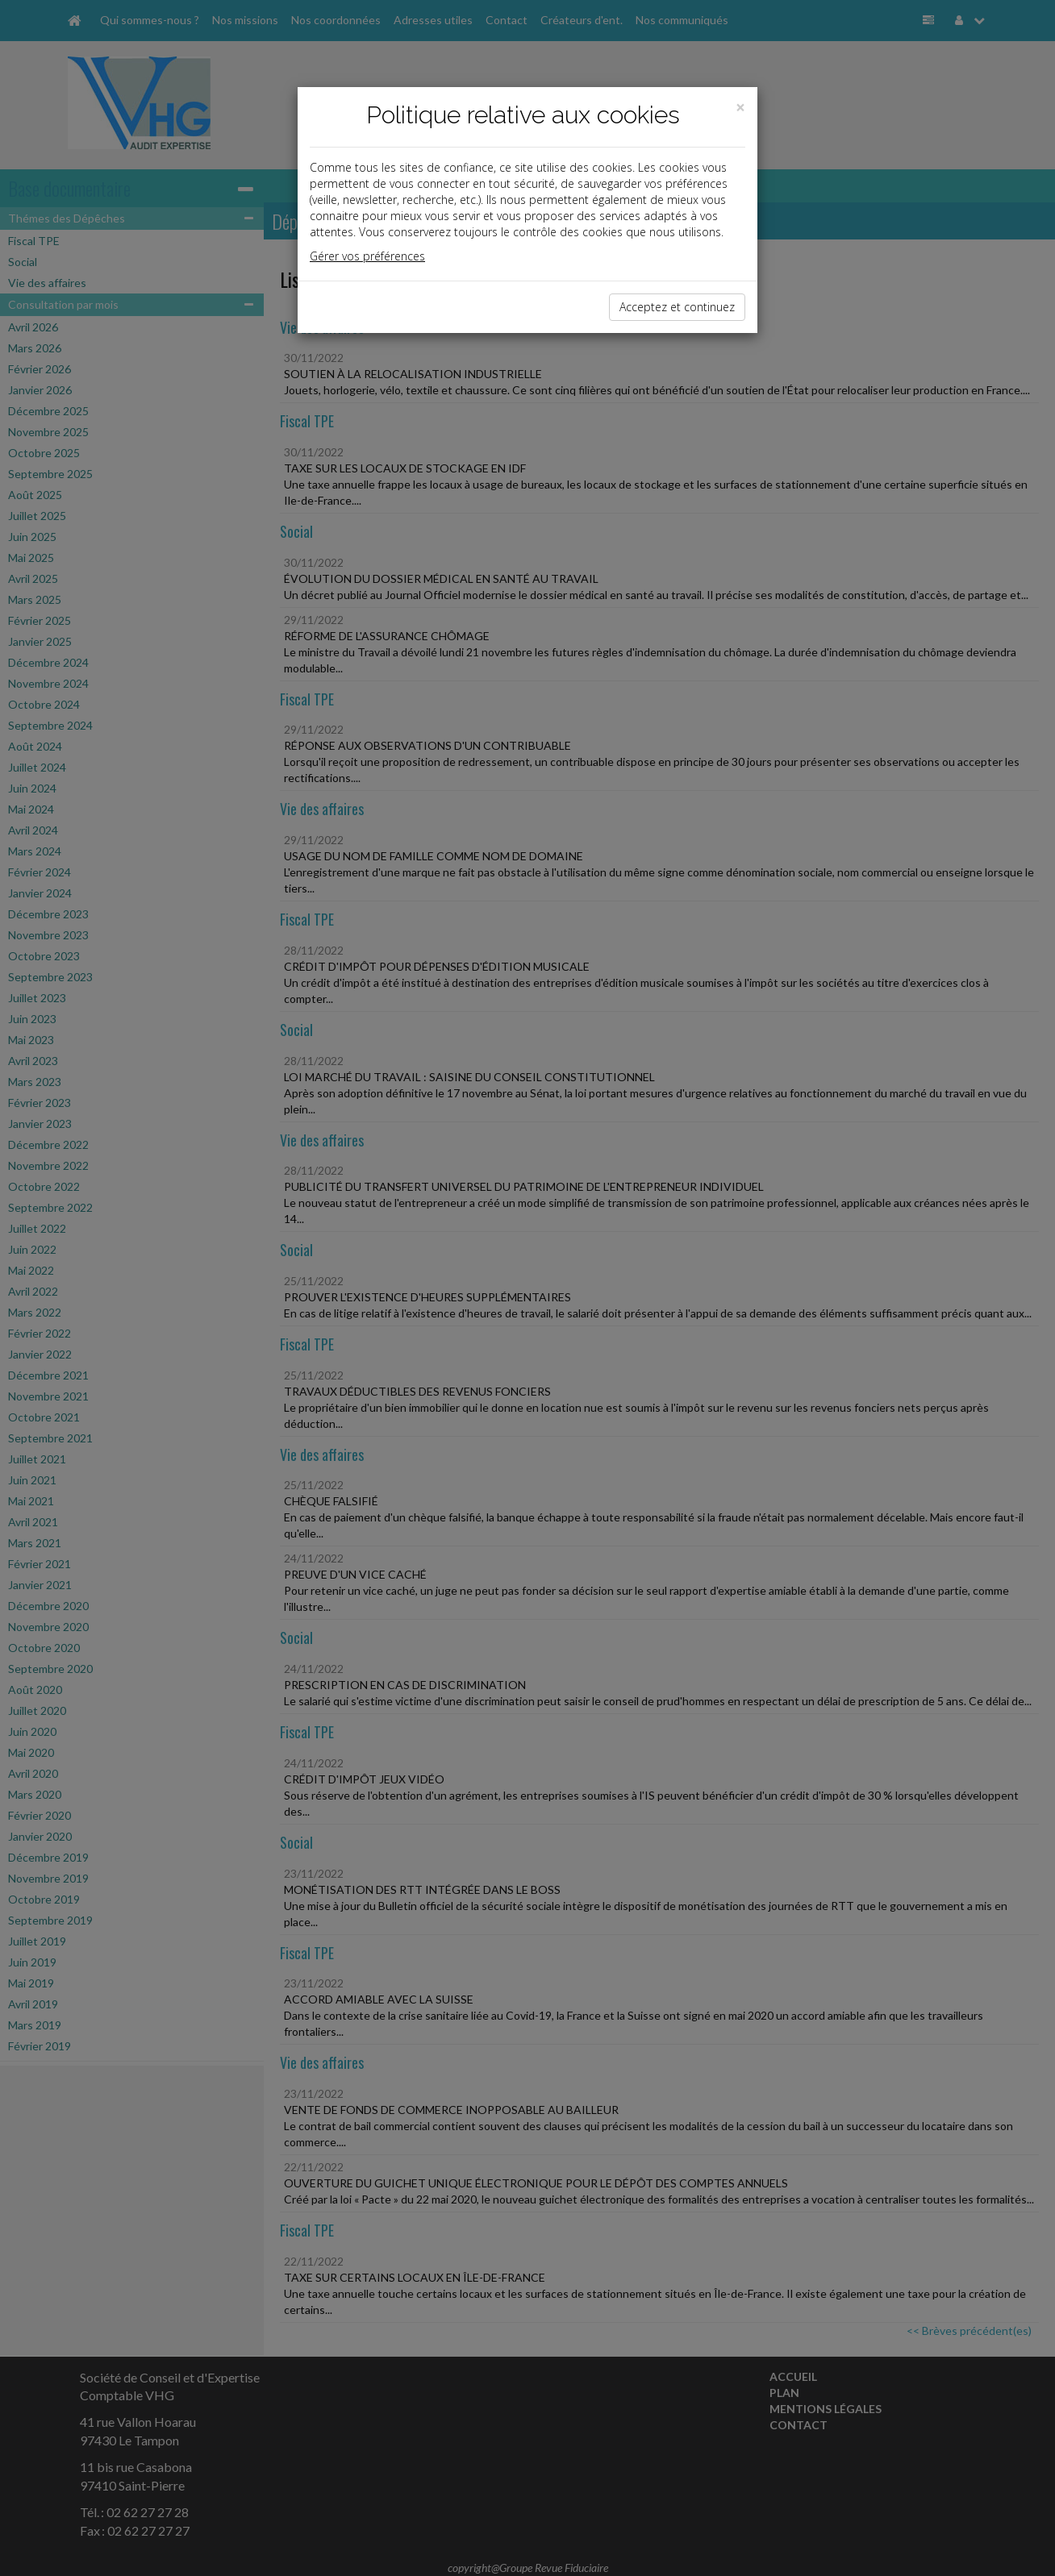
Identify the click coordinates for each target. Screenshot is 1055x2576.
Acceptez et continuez (677, 306)
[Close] (740, 107)
